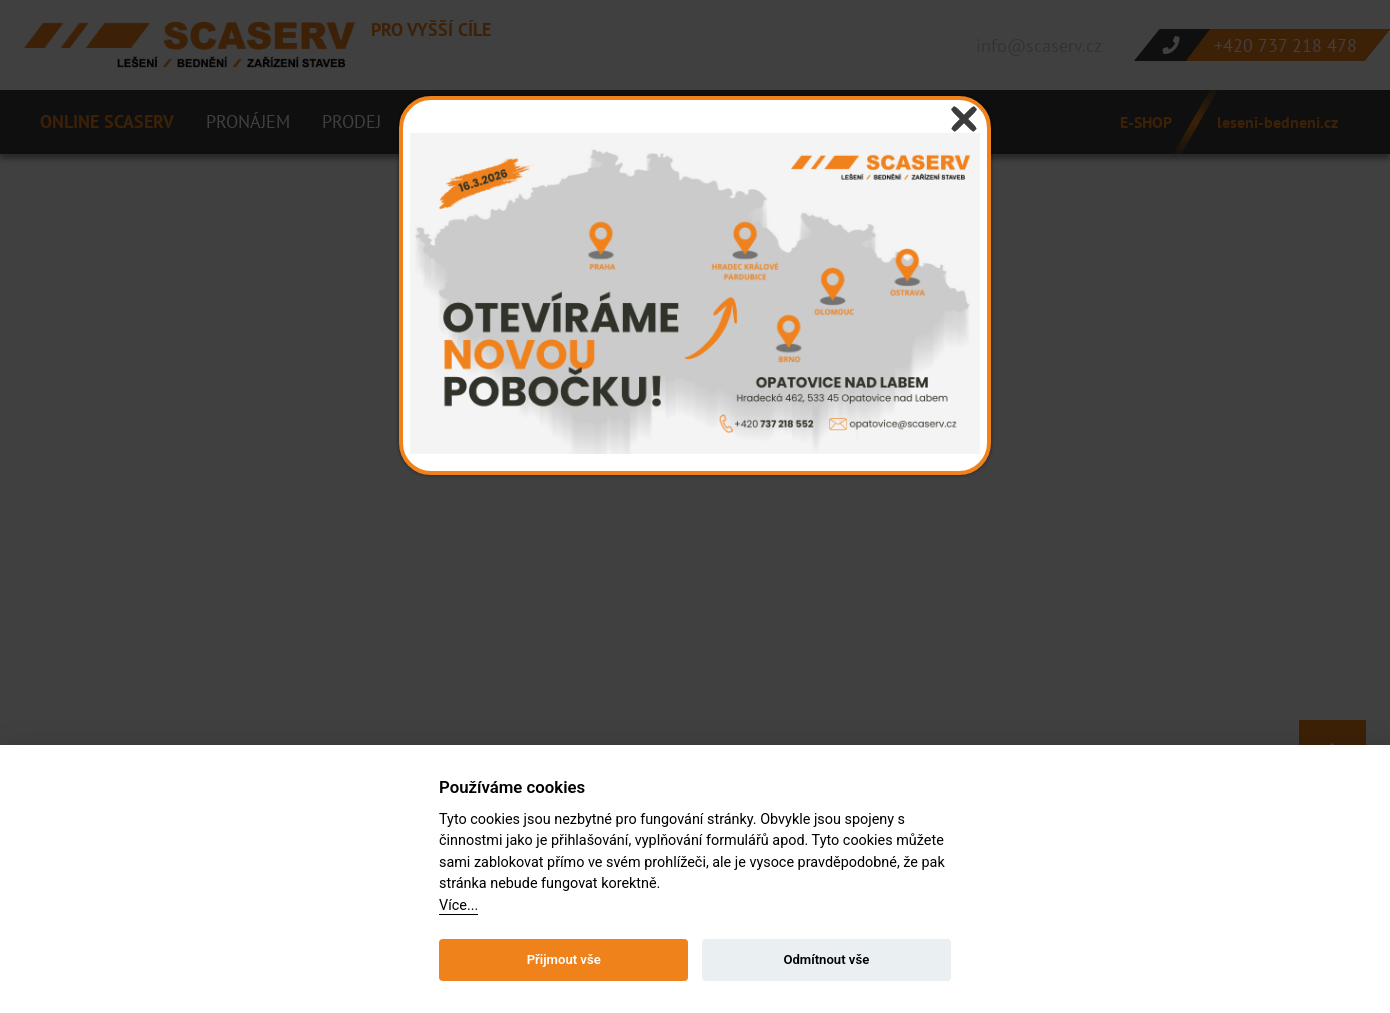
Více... (458, 905)
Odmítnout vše (826, 959)
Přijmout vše (564, 959)
